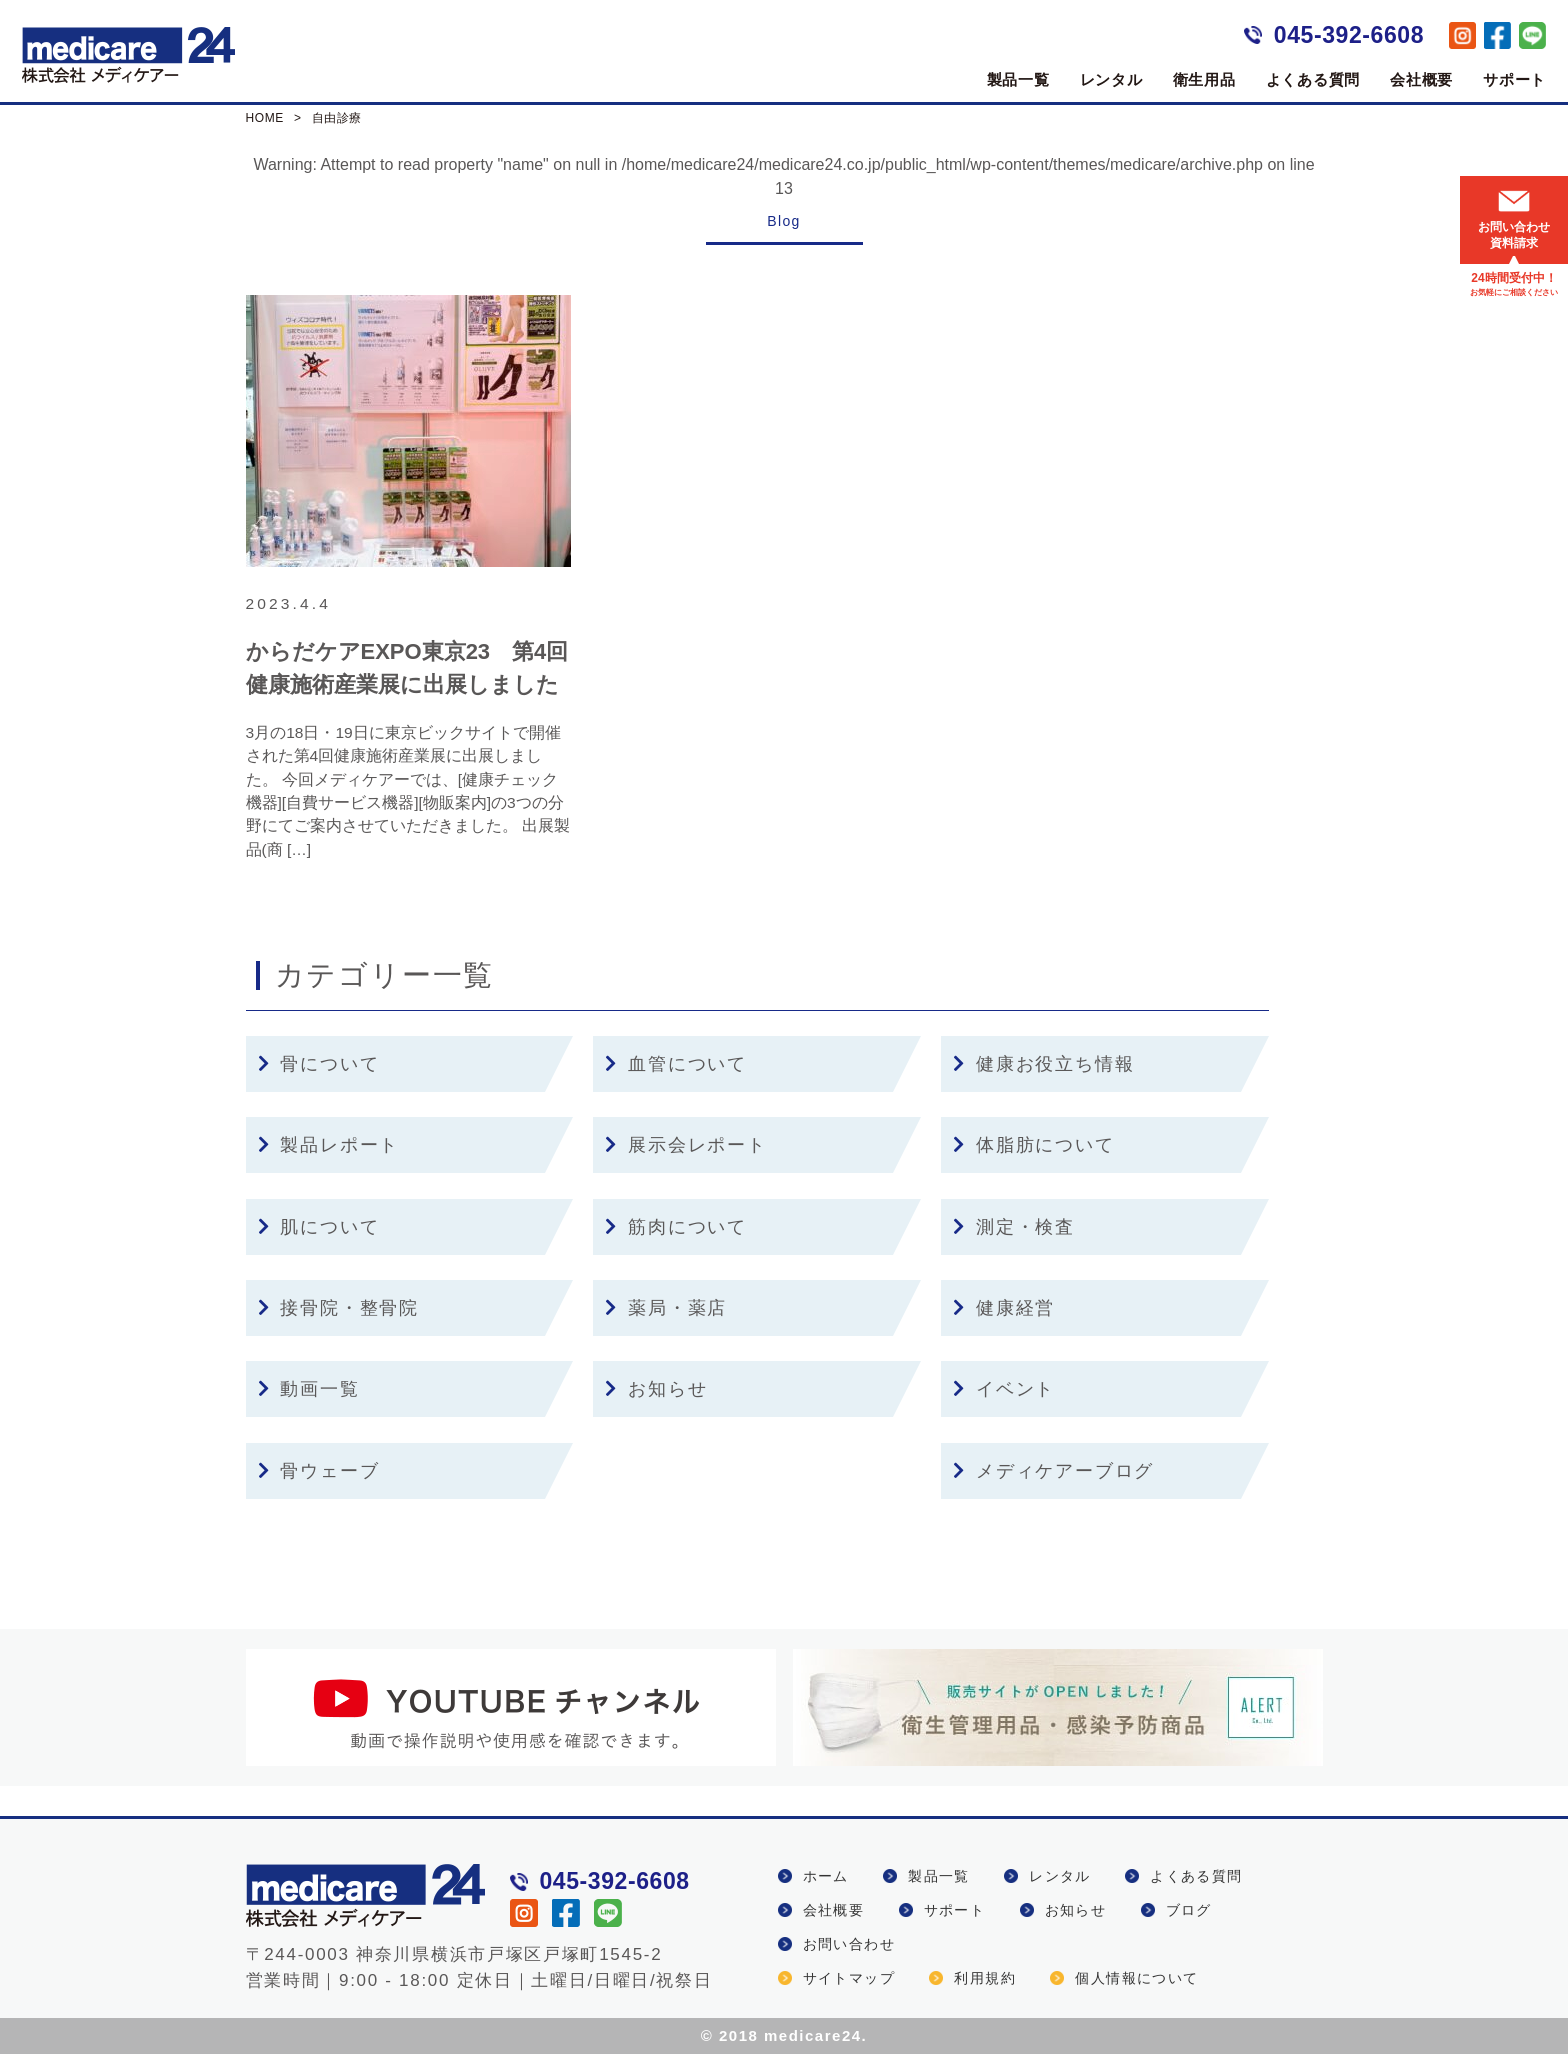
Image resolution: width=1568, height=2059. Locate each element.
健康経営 (1004, 1313)
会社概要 (1421, 79)
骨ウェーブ (319, 1475)
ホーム (826, 1881)
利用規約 (985, 1983)
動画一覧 (309, 1394)
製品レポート (329, 1150)
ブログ (1189, 1915)
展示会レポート (685, 1150)
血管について (676, 1069)
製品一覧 (1018, 79)
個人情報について (1136, 1983)
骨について (319, 1069)
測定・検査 (1014, 1231)
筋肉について (676, 1231)
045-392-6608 (1349, 35)
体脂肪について (1033, 1150)
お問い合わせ (849, 1949)
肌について (319, 1231)
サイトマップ (849, 1983)
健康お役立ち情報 (1043, 1069)
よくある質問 (1313, 79)
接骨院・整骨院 (338, 1313)
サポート (1514, 79)
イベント (1004, 1394)
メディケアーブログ (1053, 1475)
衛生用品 (1204, 79)
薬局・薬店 (666, 1313)
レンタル (1111, 79)
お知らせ (656, 1394)
